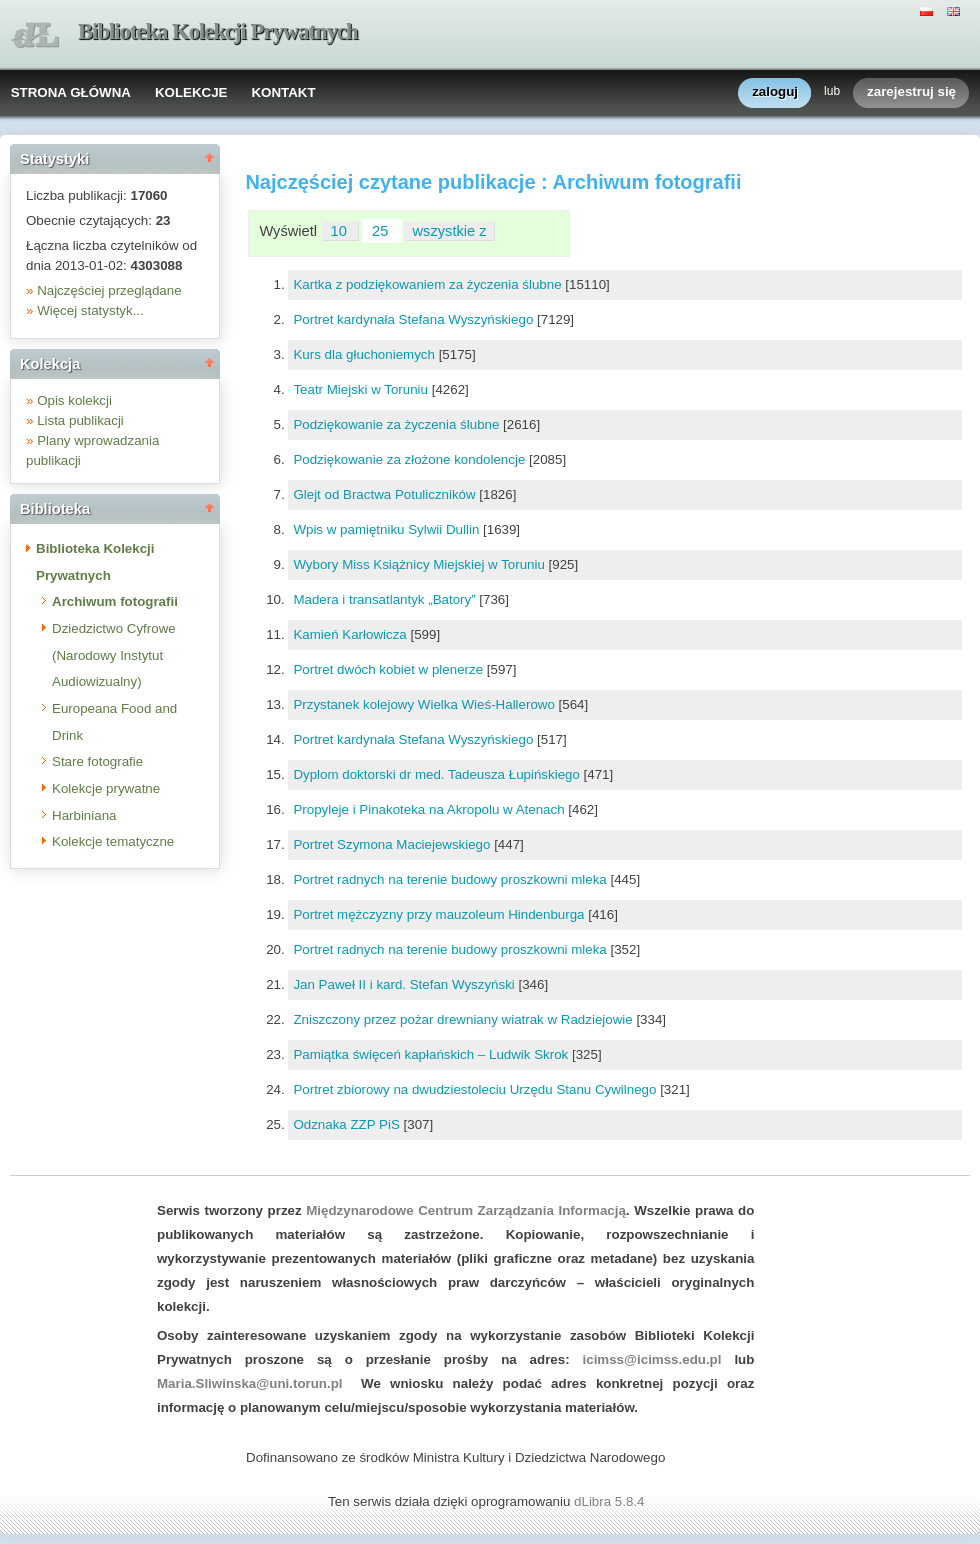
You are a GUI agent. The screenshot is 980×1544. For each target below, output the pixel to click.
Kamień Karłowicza (351, 634)
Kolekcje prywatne (106, 788)
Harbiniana (84, 815)
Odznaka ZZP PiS (348, 1124)
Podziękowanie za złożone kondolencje (411, 459)
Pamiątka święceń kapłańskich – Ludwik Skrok (432, 1054)
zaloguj (775, 92)
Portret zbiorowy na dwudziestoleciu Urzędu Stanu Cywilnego (476, 1089)
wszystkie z (450, 231)
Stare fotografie (97, 761)
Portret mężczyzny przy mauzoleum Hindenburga (440, 914)
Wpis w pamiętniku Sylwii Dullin (388, 529)
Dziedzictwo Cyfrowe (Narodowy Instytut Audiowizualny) (114, 655)
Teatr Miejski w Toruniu (362, 389)
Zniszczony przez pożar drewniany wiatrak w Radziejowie (464, 1019)
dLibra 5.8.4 (611, 1501)
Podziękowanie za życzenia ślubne (398, 424)
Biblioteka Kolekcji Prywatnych (218, 31)
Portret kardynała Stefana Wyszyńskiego (415, 319)
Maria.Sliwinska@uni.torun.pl (250, 1383)
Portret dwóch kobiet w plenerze (389, 669)
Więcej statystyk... (90, 310)
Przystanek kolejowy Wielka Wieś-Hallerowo (425, 704)
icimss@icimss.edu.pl (652, 1359)
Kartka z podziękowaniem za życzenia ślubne (429, 284)
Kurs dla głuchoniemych (365, 354)
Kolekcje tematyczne (113, 841)
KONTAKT (283, 92)
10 (341, 231)
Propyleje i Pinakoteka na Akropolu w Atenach (430, 809)
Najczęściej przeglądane (109, 290)
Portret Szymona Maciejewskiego (393, 844)
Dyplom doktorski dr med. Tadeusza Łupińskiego (438, 774)
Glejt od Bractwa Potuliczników (386, 494)
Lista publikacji (80, 420)
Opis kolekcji (74, 400)
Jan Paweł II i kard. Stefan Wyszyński (405, 984)
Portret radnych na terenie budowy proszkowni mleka (451, 879)
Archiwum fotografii (115, 601)
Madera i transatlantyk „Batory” (386, 599)
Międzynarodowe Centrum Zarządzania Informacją (466, 1210)
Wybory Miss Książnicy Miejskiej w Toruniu (420, 564)
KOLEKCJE (191, 92)
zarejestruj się (911, 92)
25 (382, 231)
